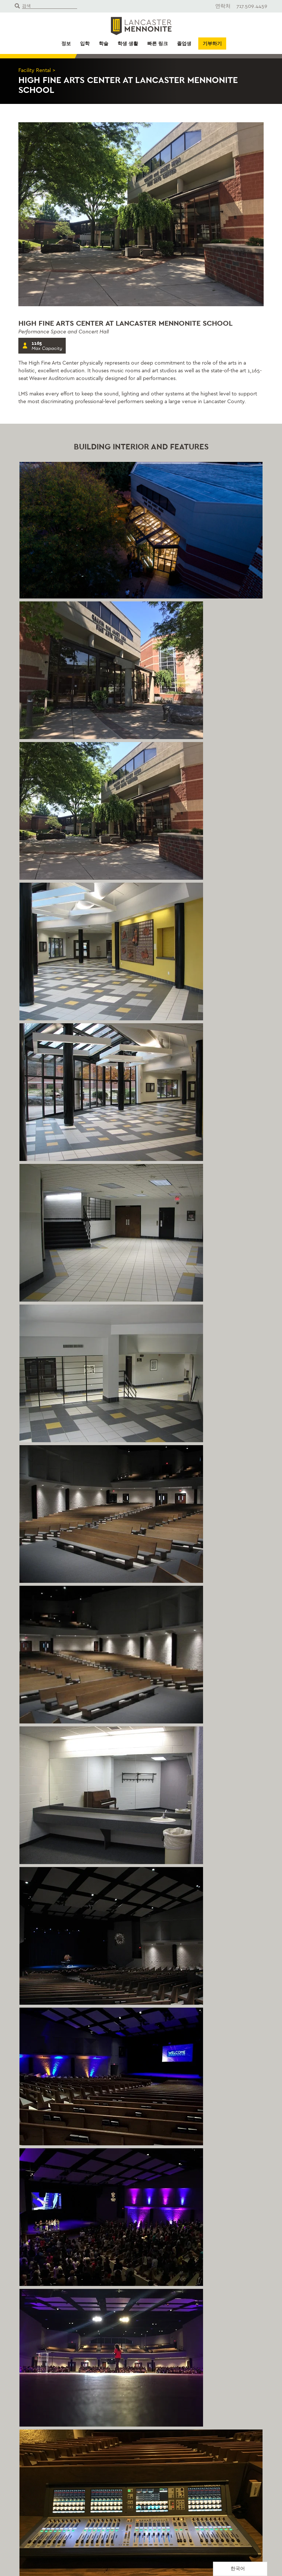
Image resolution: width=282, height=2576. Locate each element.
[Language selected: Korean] (240, 2569)
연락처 (223, 6)
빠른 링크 (157, 43)
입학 (85, 43)
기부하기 (212, 43)
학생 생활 (128, 43)
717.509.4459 (251, 6)
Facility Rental (34, 70)
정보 (66, 43)
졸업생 (184, 43)
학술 (103, 43)
